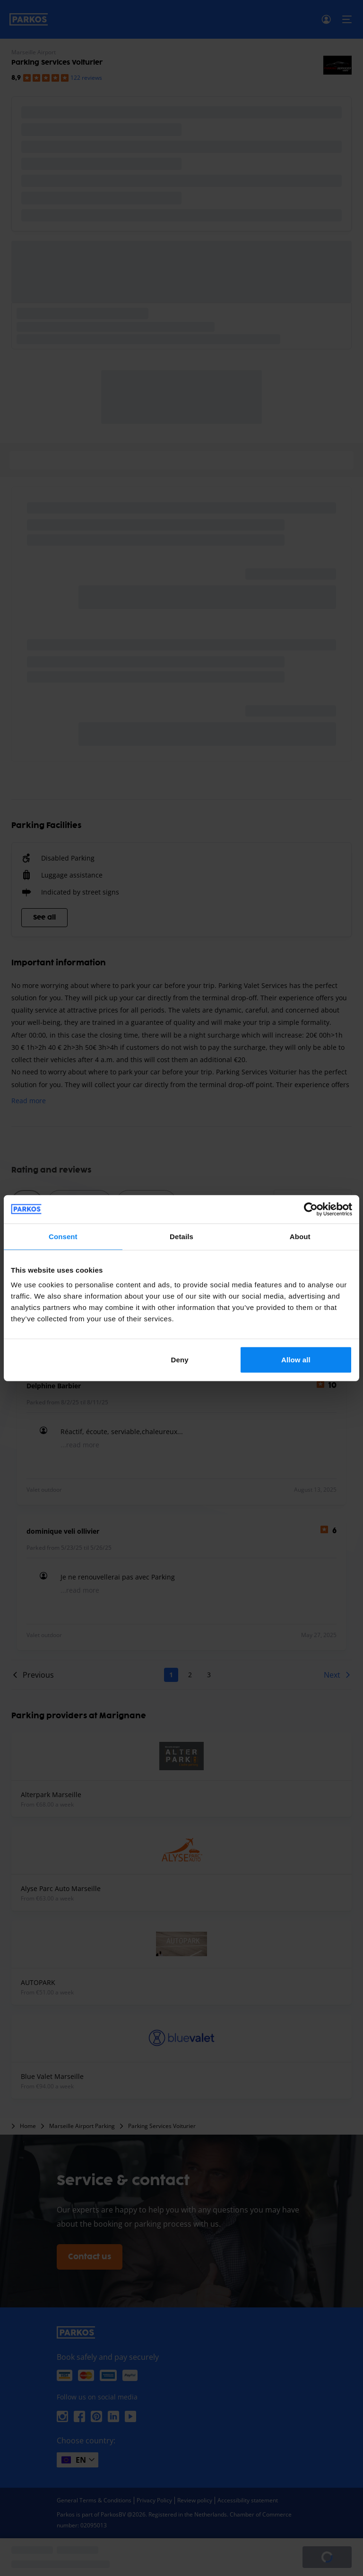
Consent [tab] (63, 1236)
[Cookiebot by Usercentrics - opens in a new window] (310, 1209)
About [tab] (300, 1236)
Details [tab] (181, 1236)
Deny (180, 1360)
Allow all (296, 1360)
